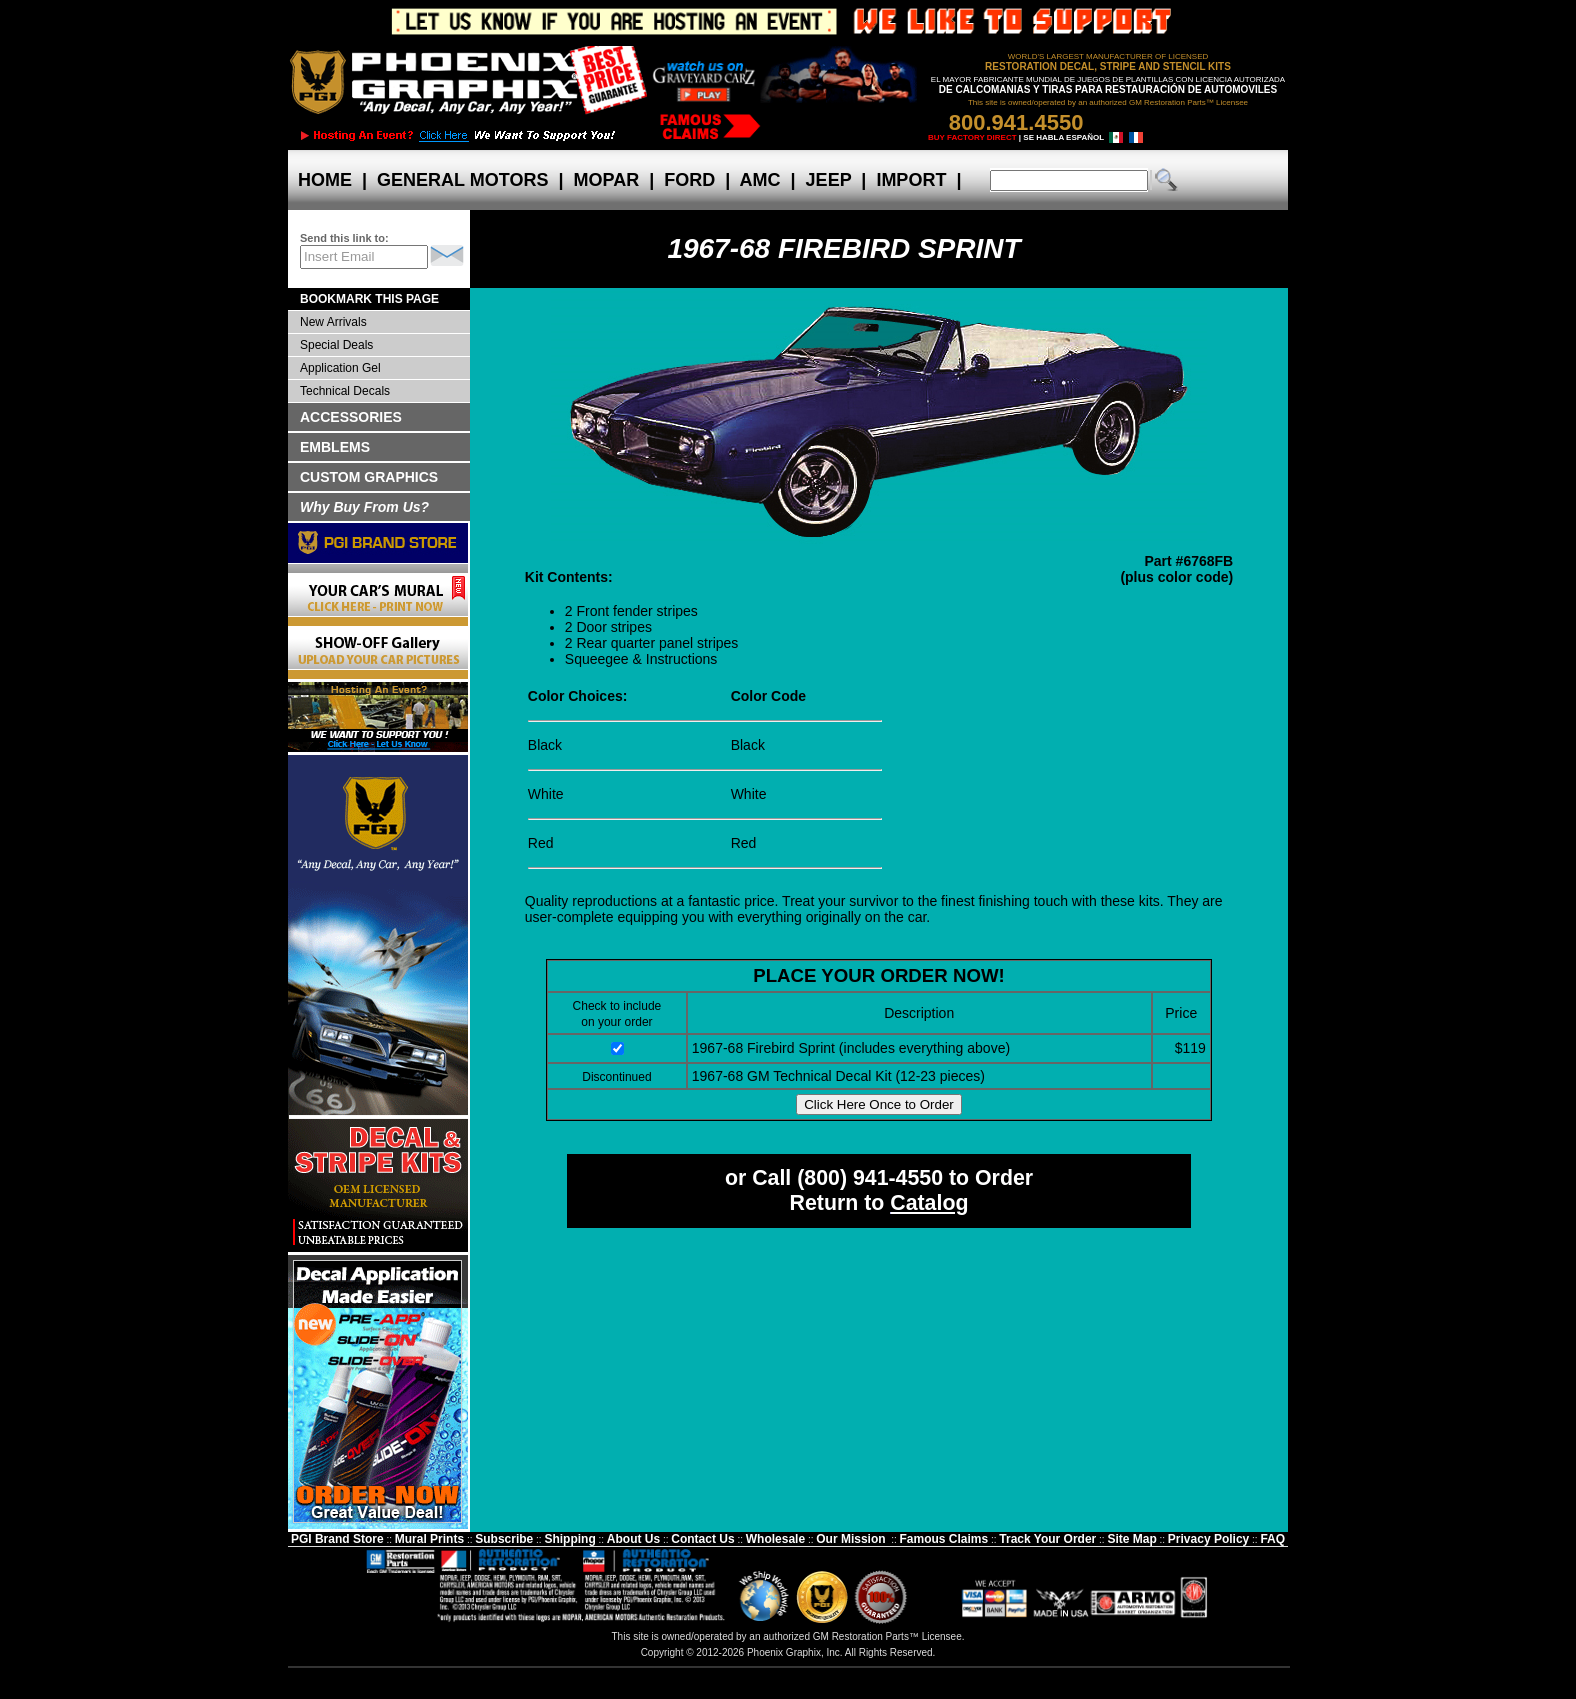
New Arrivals (333, 322)
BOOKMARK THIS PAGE (369, 299)
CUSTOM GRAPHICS (369, 477)
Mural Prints (429, 1539)
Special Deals (336, 345)
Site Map (1131, 1539)
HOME (325, 180)
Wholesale (775, 1539)
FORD (689, 180)
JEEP (829, 180)
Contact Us (702, 1539)
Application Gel (340, 368)
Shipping (569, 1539)
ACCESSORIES (351, 417)
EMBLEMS (335, 447)
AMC (760, 180)
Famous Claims (944, 1539)
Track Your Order (1047, 1539)
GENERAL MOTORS (462, 180)
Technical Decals (345, 391)
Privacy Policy (1208, 1539)
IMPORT (911, 180)
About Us (633, 1539)
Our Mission (850, 1539)
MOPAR (606, 180)
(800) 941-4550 (870, 1178)
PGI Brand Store (337, 1539)
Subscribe (504, 1539)
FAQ (1272, 1539)
